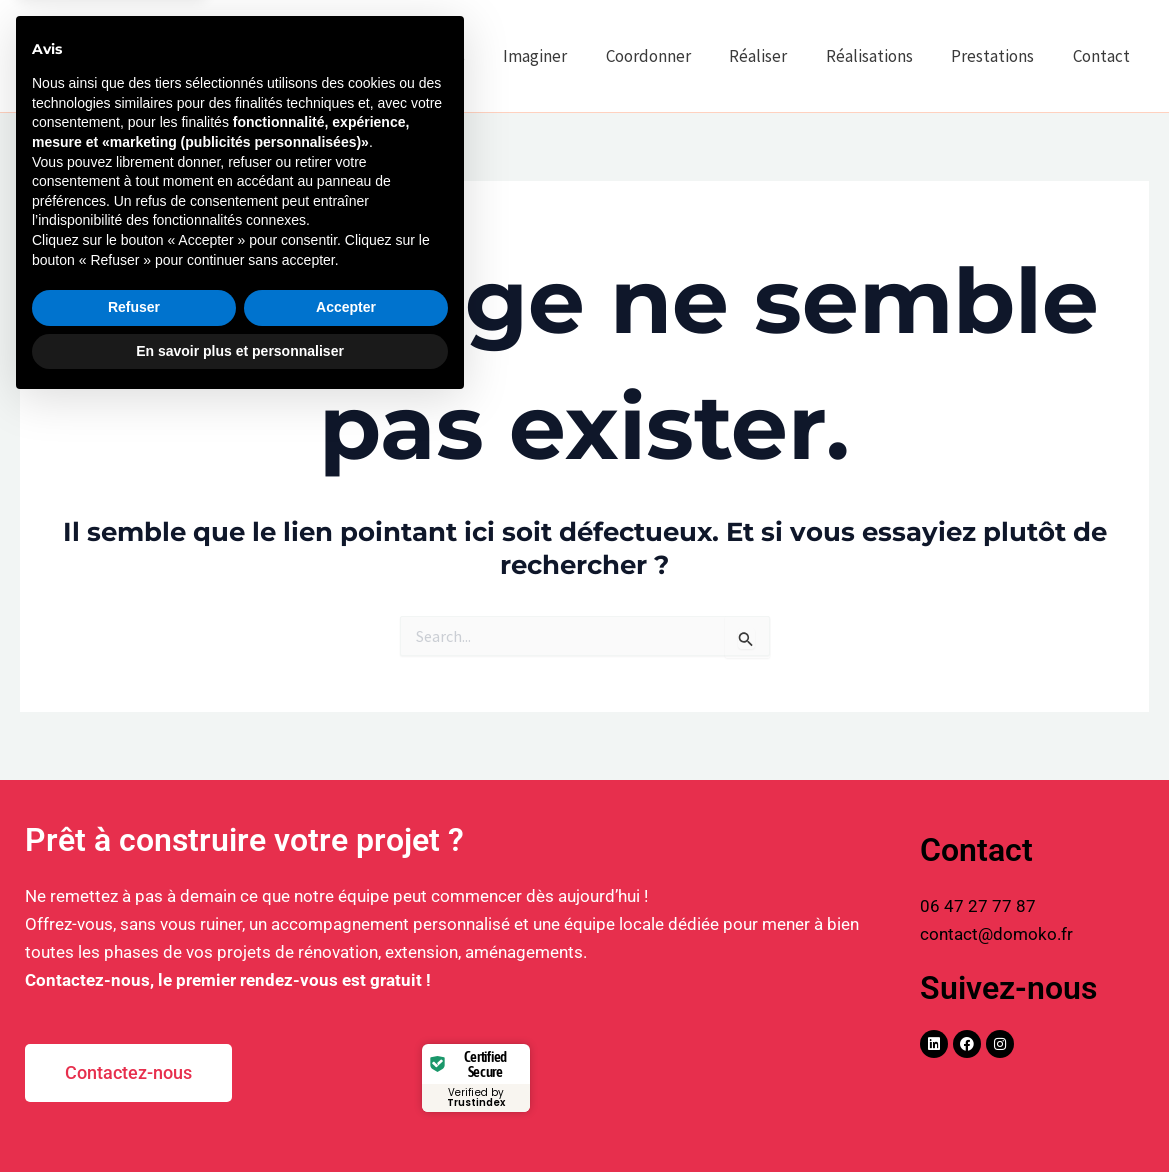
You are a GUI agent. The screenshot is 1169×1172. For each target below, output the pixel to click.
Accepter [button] (346, 1074)
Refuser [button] (134, 1074)
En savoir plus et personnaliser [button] (240, 1117)
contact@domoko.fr (996, 934)
